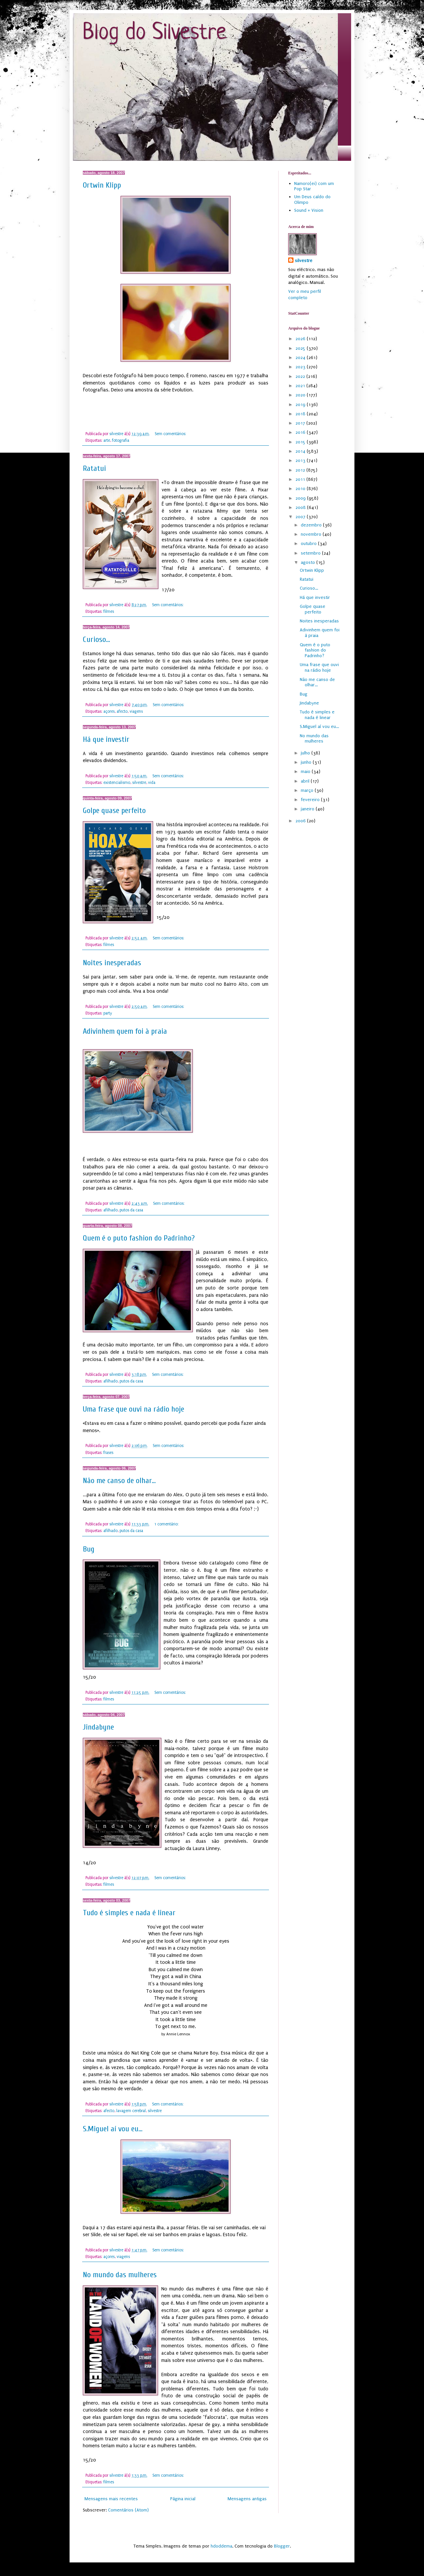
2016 (301, 432)
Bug (88, 1549)
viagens (136, 711)
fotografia (120, 440)
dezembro (312, 524)
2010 (301, 488)
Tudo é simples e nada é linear (129, 1912)
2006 (301, 820)
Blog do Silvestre (154, 33)
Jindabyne (98, 1727)
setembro (311, 553)
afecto (122, 711)
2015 (301, 441)
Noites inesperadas (112, 962)
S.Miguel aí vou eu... (112, 2128)
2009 (301, 498)
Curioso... (96, 639)
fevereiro (311, 799)
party (107, 1013)
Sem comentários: (171, 433)
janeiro (308, 808)
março (308, 790)
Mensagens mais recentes (111, 2498)
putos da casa (131, 1210)
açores (109, 711)
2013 (301, 460)
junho (307, 762)
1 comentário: (167, 1524)
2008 (301, 507)
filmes (108, 611)
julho (306, 752)
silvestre (139, 782)
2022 (300, 376)
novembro (312, 534)
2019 (301, 404)
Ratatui (94, 468)
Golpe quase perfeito (114, 810)
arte (106, 440)
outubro (309, 543)
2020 (301, 394)
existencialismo (116, 782)
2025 (301, 348)
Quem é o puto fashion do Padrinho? (139, 1238)
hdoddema (221, 2546)
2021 (300, 385)
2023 (301, 366)
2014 (301, 451)
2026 (301, 338)
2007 (301, 516)
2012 (300, 470)
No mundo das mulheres (120, 2274)
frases (108, 1452)
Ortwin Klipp (102, 185)
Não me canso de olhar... (119, 1480)
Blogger (282, 2546)
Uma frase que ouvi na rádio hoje (133, 1409)
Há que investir (106, 739)
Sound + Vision (308, 210)
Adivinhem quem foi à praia (125, 1031)
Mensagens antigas (247, 2498)
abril (306, 781)
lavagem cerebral (131, 2110)
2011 (300, 479)
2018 (301, 413)
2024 (301, 357)
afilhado (110, 1210)
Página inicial (182, 2498)
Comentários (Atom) (128, 2510)
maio (306, 771)
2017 (300, 423)
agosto (308, 562)
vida (151, 782)
